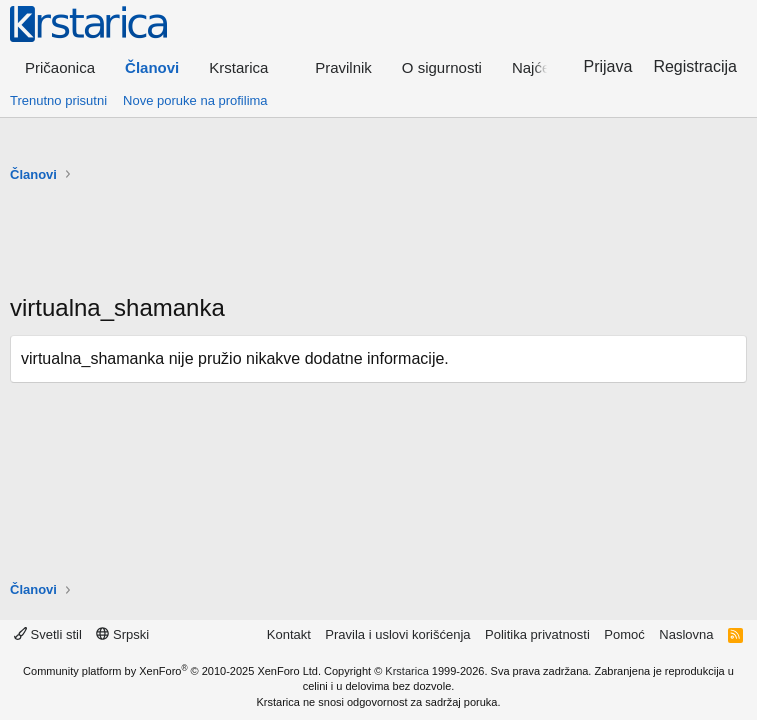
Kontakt (289, 634)
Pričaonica (60, 67)
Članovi (152, 67)
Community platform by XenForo (172, 671)
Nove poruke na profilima (195, 100)
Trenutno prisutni (58, 100)
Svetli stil (48, 634)
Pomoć (624, 634)
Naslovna (686, 634)
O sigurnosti (442, 67)
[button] (247, 67)
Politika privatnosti (537, 634)
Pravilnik (343, 67)
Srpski (122, 634)
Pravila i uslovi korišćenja (397, 634)
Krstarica (406, 671)
